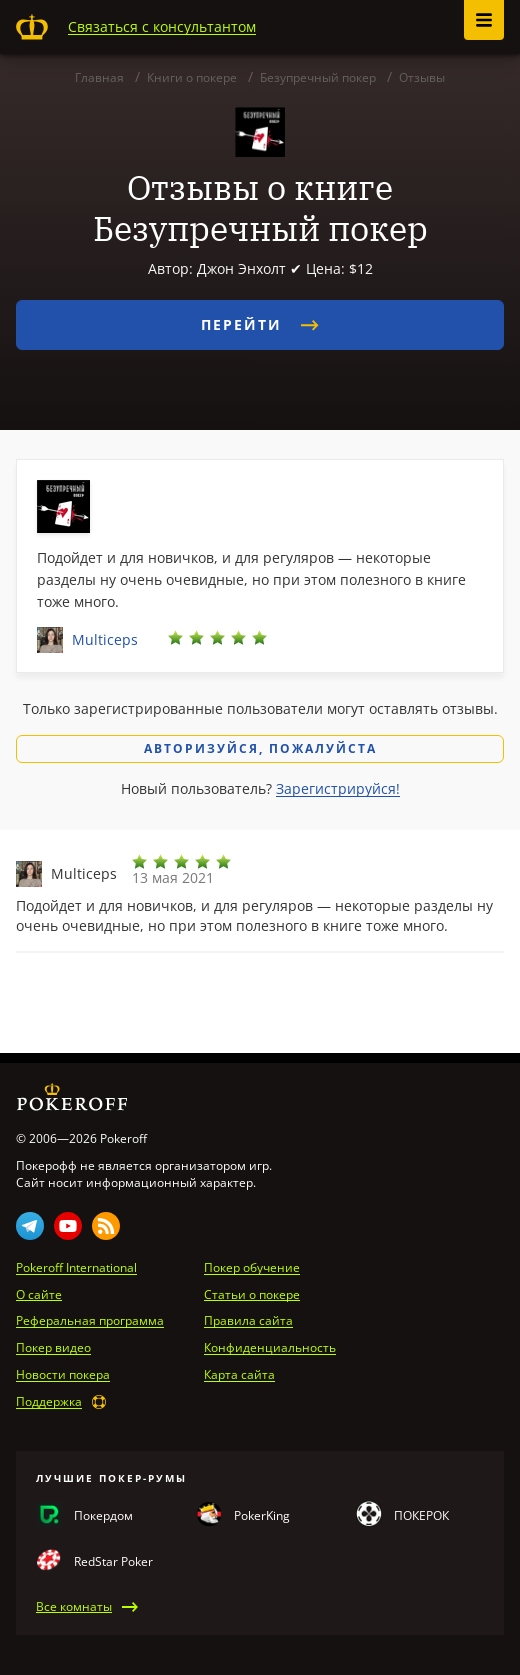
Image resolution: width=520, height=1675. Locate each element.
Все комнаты (74, 1607)
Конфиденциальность (270, 1348)
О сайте (39, 1295)
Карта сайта (239, 1375)
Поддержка (49, 1402)
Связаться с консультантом (162, 26)
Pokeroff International (76, 1268)
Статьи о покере (252, 1295)
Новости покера (63, 1375)
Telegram (30, 1226)
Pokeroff (32, 27)
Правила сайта (248, 1321)
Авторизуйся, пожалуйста (260, 748)
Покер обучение (252, 1268)
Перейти (260, 324)
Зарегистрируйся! (338, 788)
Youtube (68, 1226)
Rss (106, 1226)
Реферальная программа (90, 1321)
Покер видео (53, 1348)
